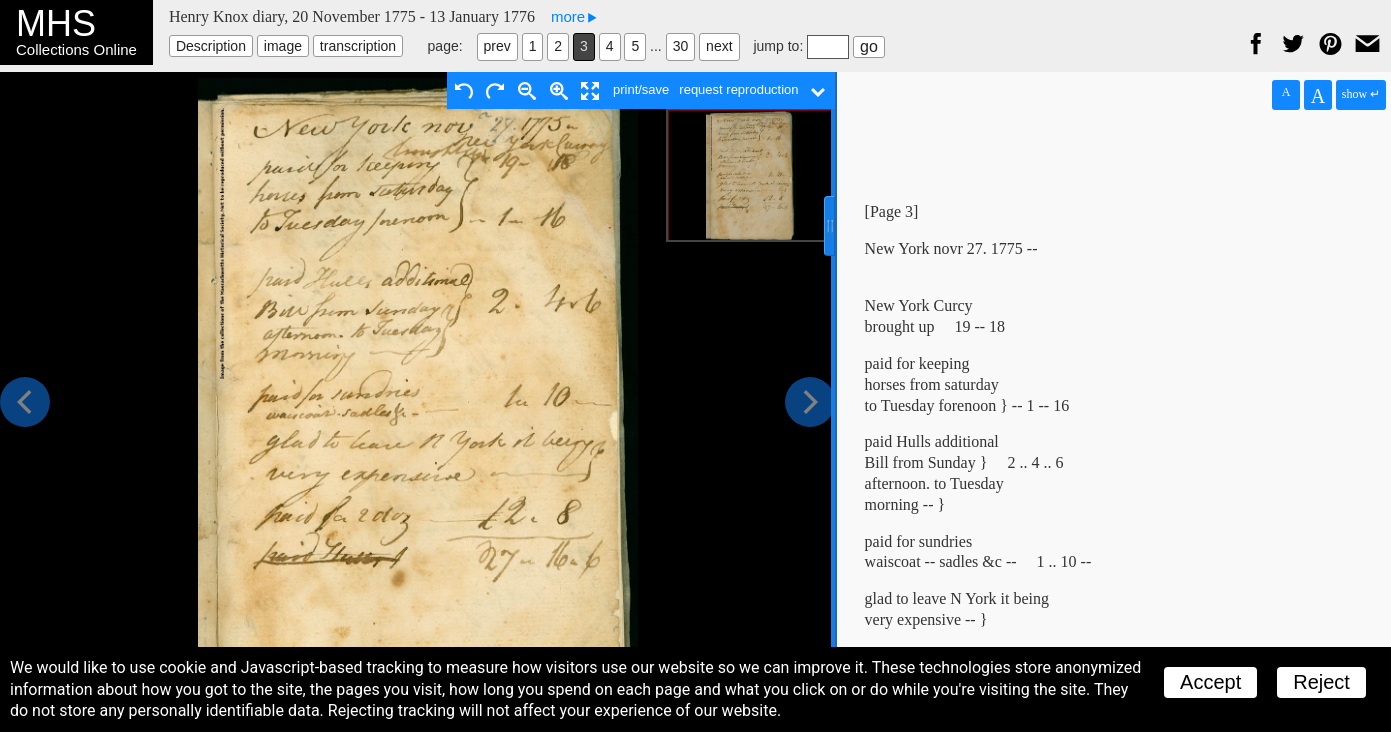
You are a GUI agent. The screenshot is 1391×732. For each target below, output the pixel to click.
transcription (358, 46)
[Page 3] (892, 211)
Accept (1210, 682)
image (283, 46)
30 (681, 46)
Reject (1321, 682)
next (719, 46)
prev (497, 46)
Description (211, 46)
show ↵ (1361, 94)
